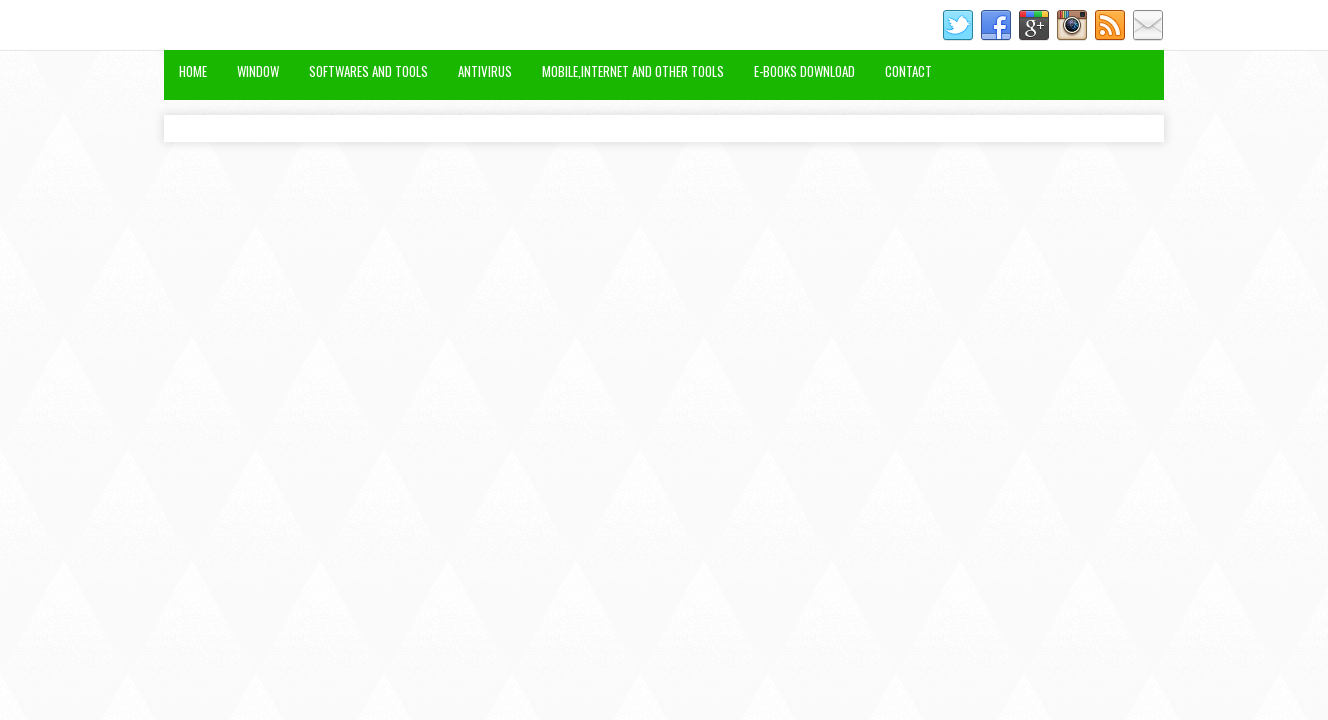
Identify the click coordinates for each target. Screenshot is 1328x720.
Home (193, 71)
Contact (908, 71)
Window (258, 71)
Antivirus (485, 71)
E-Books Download (804, 71)
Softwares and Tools (368, 71)
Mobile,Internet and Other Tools (633, 71)
